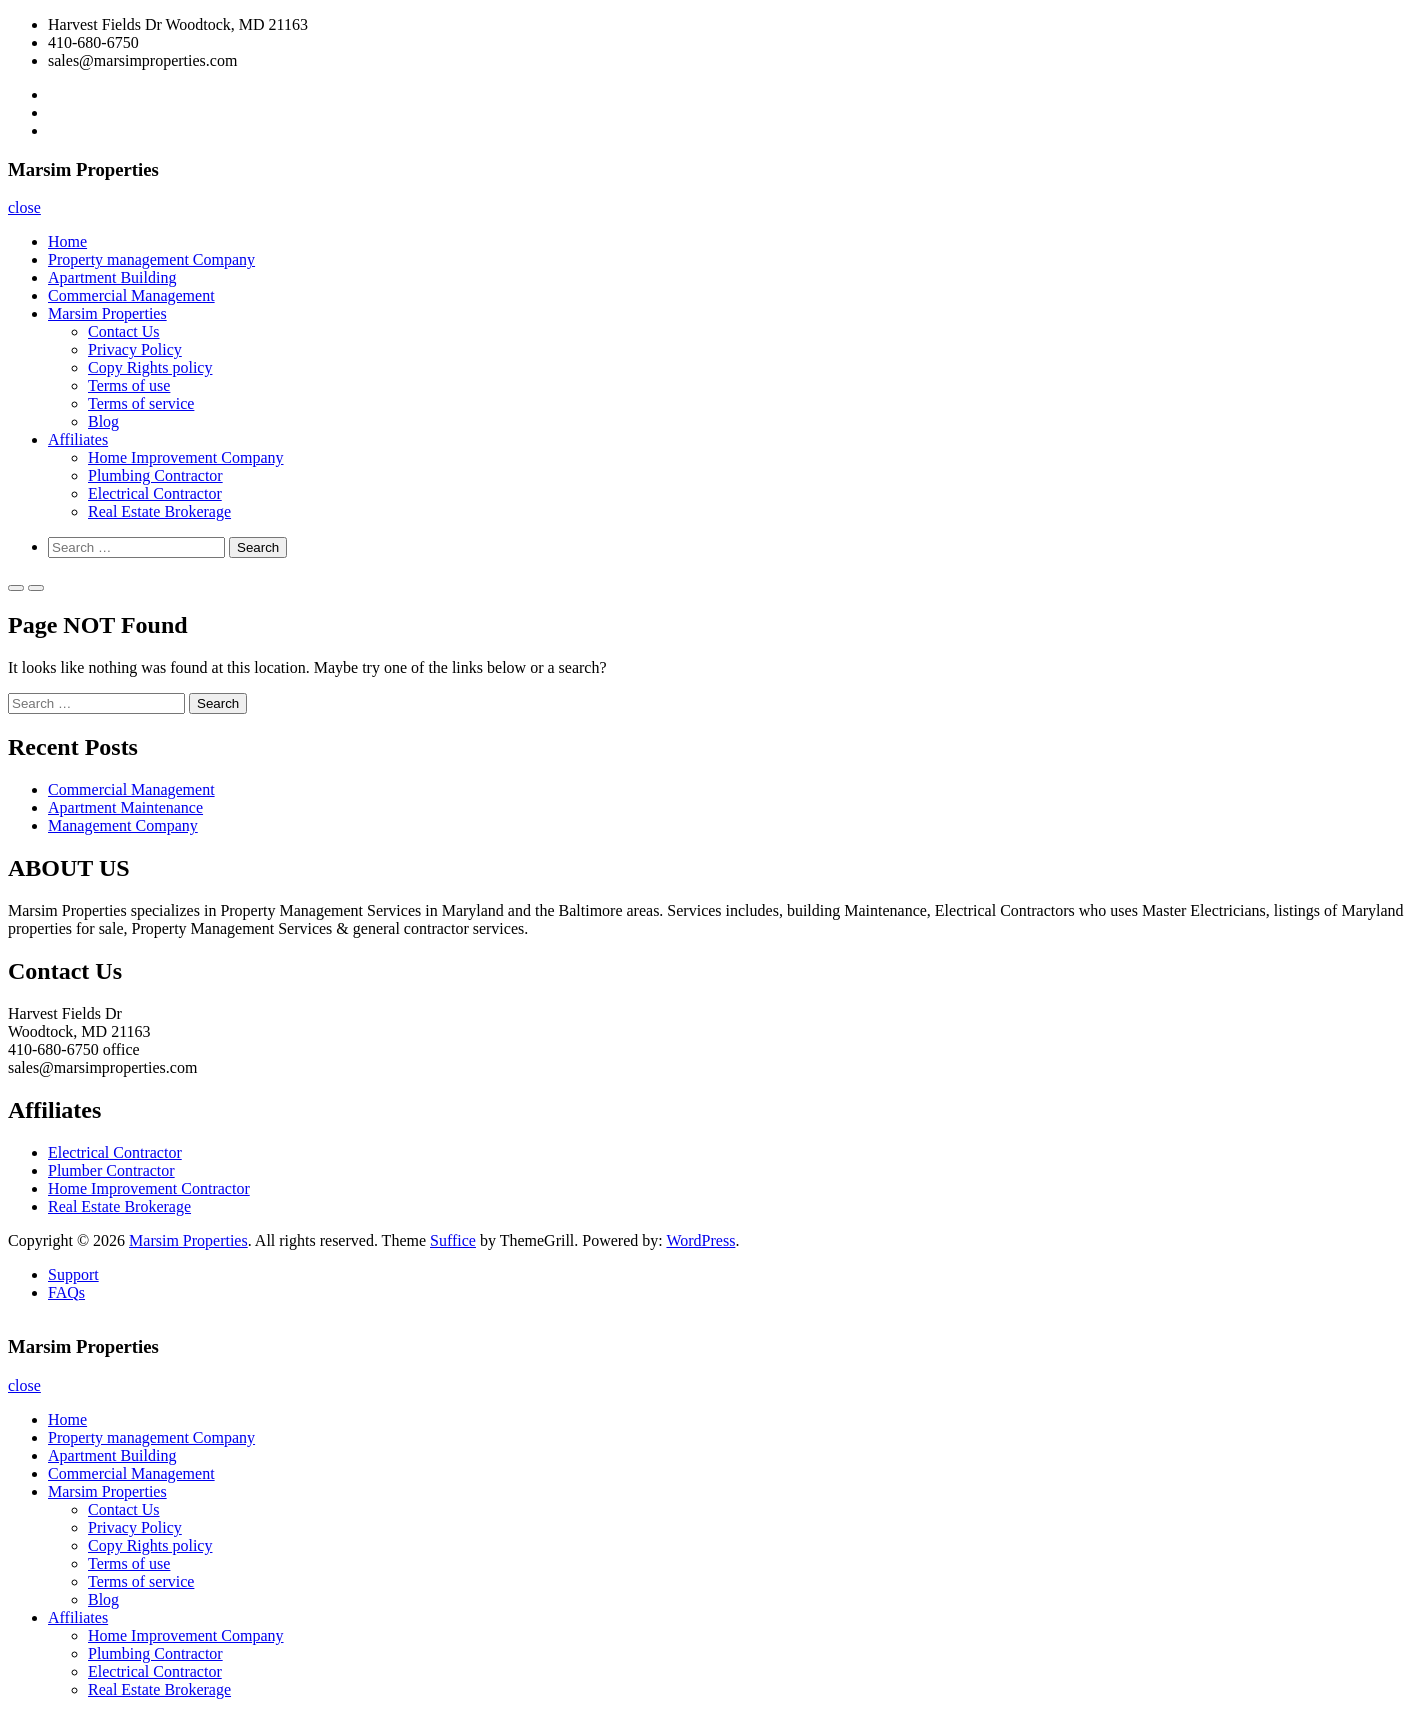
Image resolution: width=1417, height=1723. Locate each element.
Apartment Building (112, 277)
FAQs (66, 1292)
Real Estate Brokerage (159, 511)
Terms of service (141, 403)
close (24, 207)
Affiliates (78, 439)
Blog (103, 421)
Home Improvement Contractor (149, 1188)
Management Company (123, 825)
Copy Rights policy (150, 367)
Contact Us (124, 331)
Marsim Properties (107, 313)
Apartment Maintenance (125, 807)
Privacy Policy (135, 349)
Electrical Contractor (155, 493)
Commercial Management (131, 295)
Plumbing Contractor (155, 475)
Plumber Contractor (111, 1170)
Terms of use (129, 385)
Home (67, 241)
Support (73, 1274)
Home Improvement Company (186, 457)
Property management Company (151, 259)
